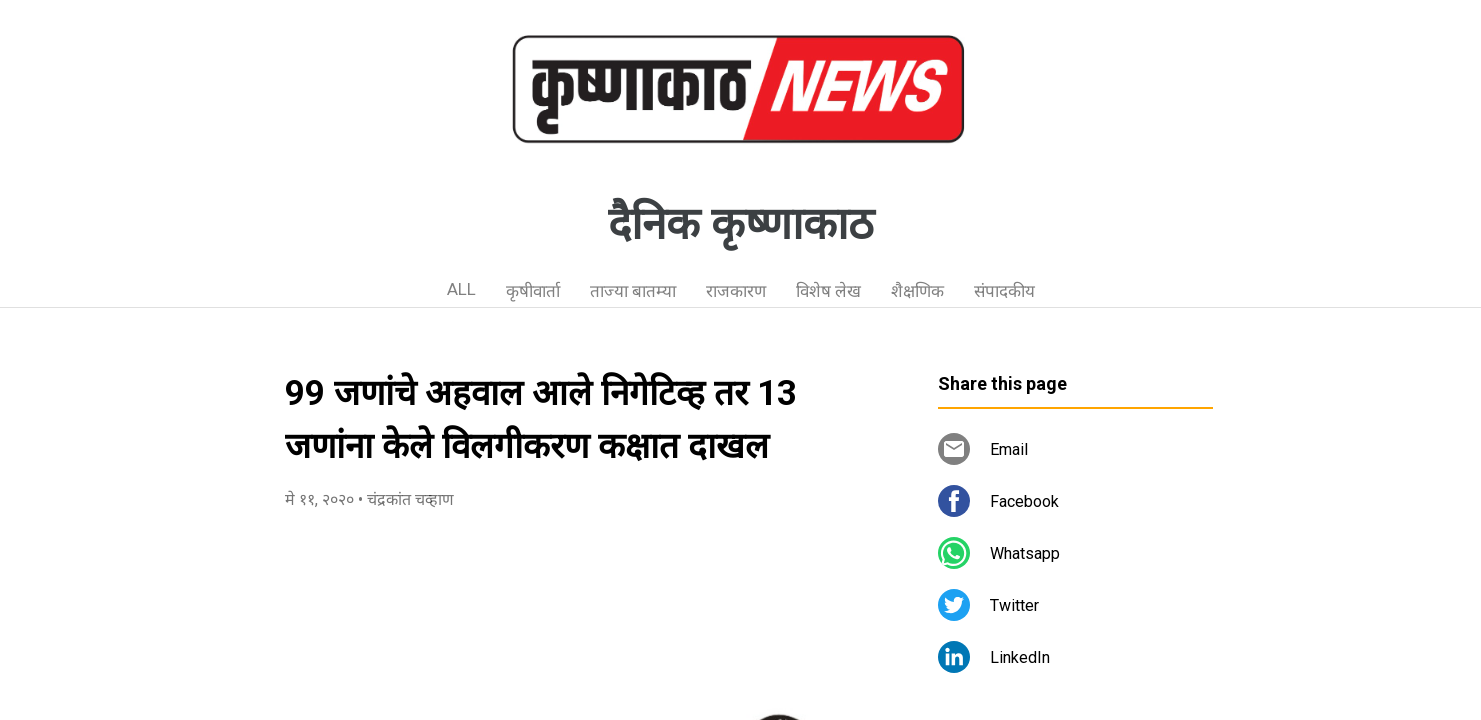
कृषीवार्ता (533, 291)
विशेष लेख (828, 291)
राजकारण (736, 291)
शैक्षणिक (917, 291)
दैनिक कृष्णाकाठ (741, 224)
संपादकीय (1004, 291)
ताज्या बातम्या (633, 291)
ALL (461, 289)
